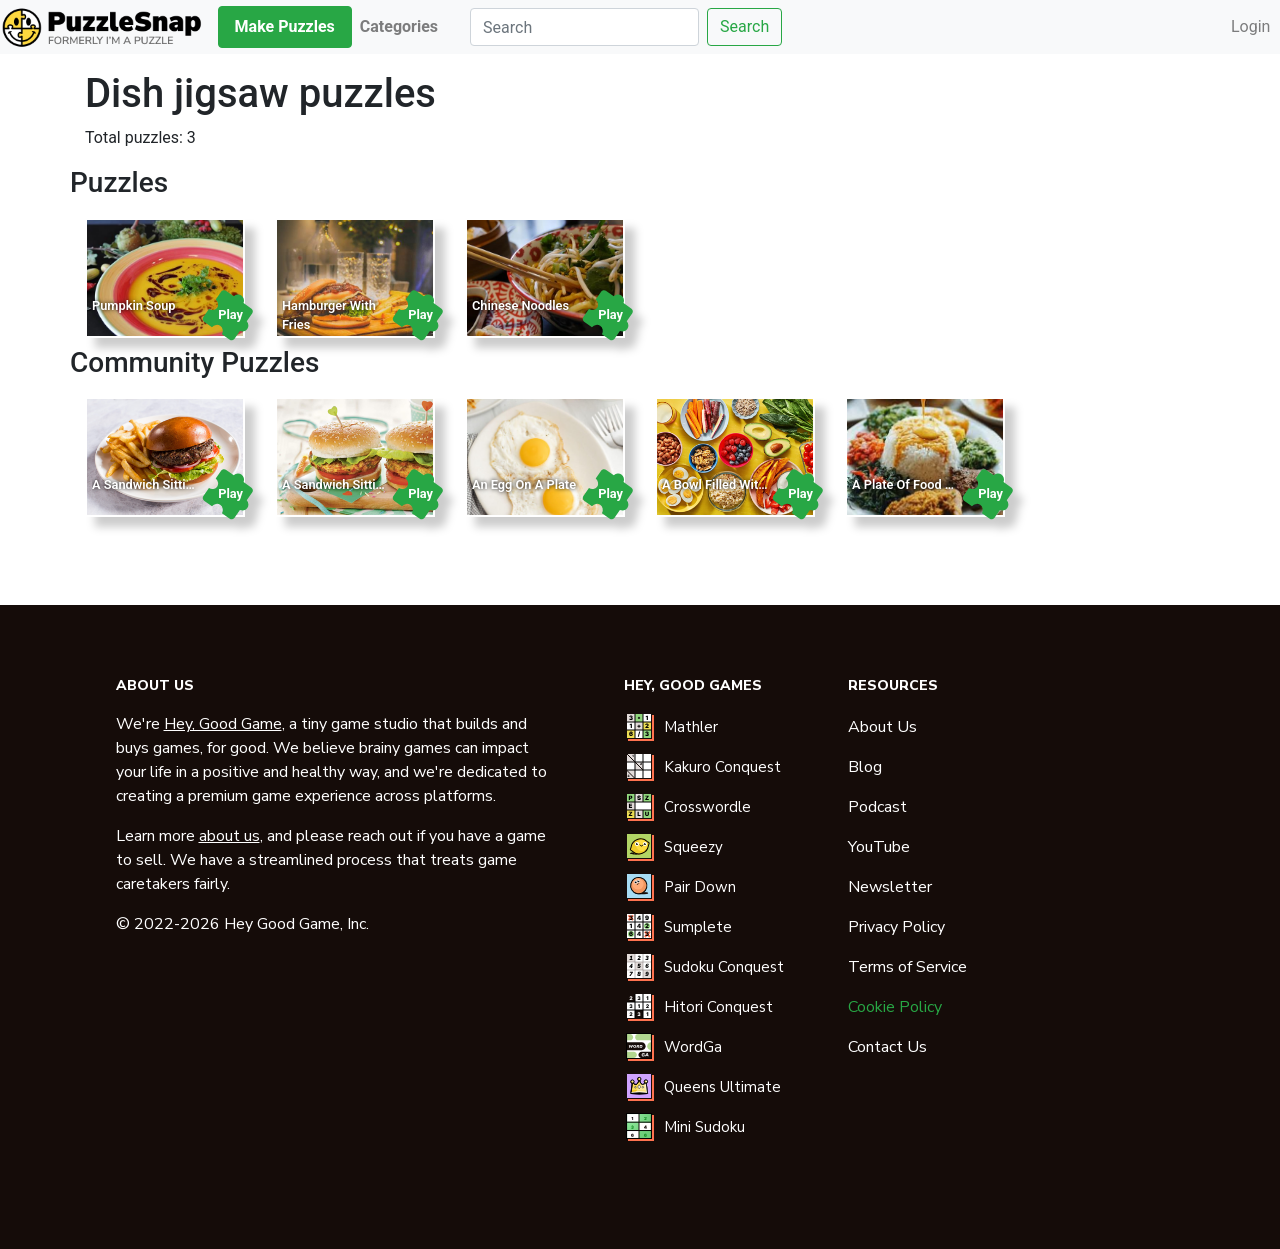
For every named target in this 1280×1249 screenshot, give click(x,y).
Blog (865, 767)
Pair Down (700, 887)
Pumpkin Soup (133, 305)
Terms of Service (907, 967)
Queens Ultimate (722, 1087)
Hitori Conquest (718, 1007)
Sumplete (698, 927)
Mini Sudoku (704, 1127)
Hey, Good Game (223, 724)
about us (229, 836)
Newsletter (890, 887)
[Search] (584, 27)
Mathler (691, 727)
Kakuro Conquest (722, 767)
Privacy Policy (896, 927)
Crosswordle (707, 807)
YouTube (879, 847)
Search (744, 26)
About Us (882, 727)
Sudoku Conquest (724, 967)
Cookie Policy (895, 1007)
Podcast (877, 807)
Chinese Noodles (520, 305)
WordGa (693, 1047)
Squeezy (693, 847)
